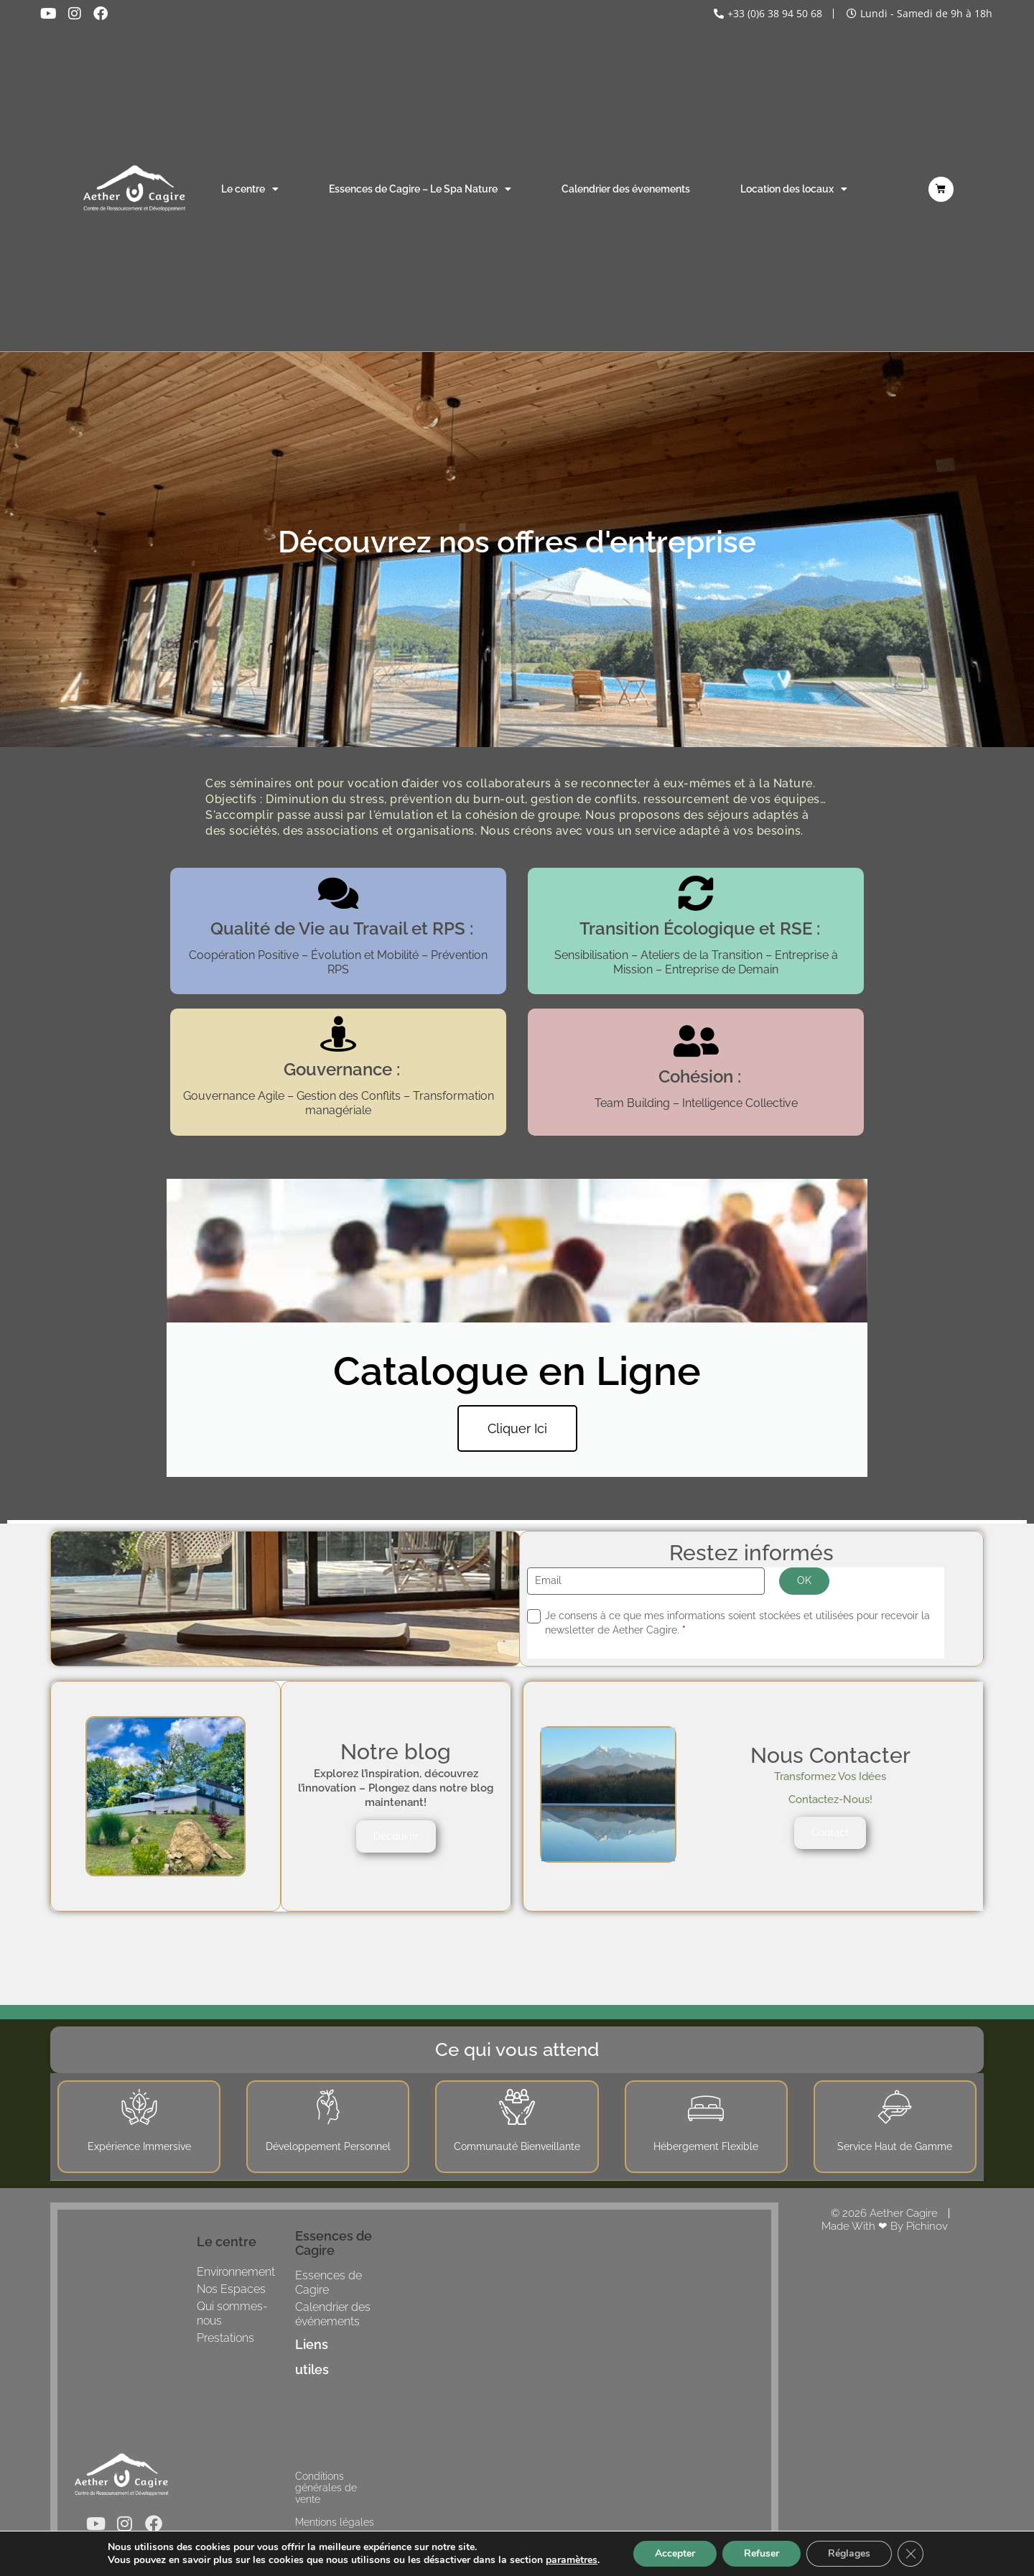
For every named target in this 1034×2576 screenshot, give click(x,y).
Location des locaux (793, 189)
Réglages (849, 2553)
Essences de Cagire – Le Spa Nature (420, 189)
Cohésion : (699, 1076)
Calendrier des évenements (626, 189)
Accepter (675, 2553)
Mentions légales (334, 2522)
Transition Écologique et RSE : (699, 928)
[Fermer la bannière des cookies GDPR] (910, 2554)
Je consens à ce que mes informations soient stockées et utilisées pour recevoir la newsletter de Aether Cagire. (737, 1623)
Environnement (236, 2272)
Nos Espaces (231, 2289)
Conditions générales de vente (326, 2487)
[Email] (646, 1581)
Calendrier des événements (333, 2314)
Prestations (225, 2338)
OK (804, 1580)
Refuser (761, 2553)
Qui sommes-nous (232, 2313)
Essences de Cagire (328, 2283)
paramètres (571, 2560)
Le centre (250, 189)
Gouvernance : (342, 1069)
